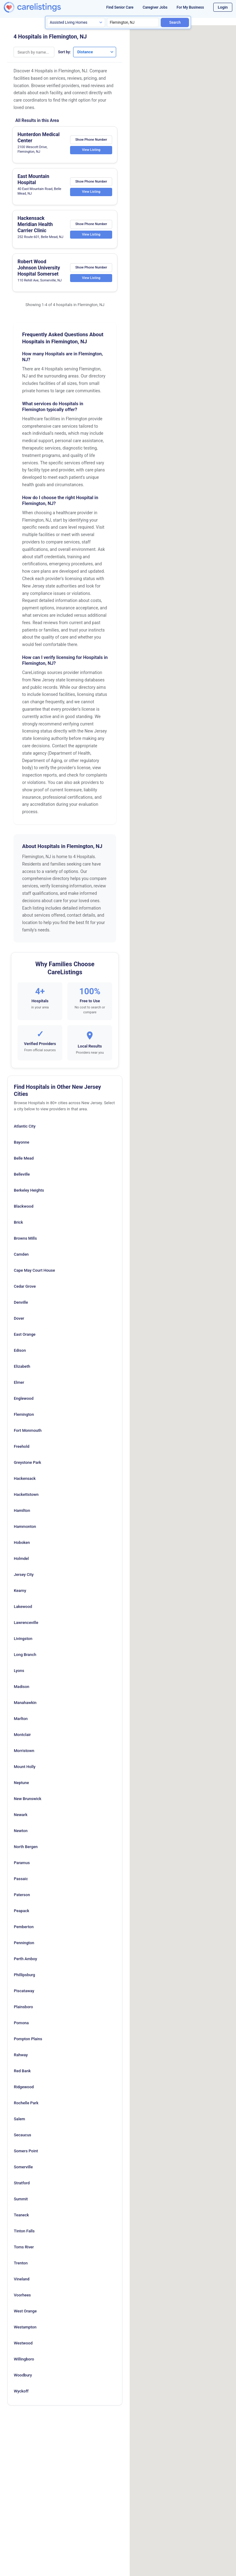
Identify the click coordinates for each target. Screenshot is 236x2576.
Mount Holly (24, 1766)
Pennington (24, 1942)
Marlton (21, 1718)
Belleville (22, 1174)
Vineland (22, 2279)
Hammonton (25, 1526)
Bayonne (21, 1142)
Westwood (23, 2343)
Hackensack (25, 1478)
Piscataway (24, 1991)
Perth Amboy (25, 1958)
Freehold (22, 1446)
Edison (20, 1350)
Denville (21, 1302)
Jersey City (23, 1574)
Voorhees (22, 2295)
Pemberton (23, 1926)
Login (223, 7)
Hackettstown (26, 1494)
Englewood (23, 1398)
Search (175, 22)
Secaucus (22, 2135)
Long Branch (25, 1654)
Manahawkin (25, 1702)
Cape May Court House (34, 1270)
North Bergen (26, 1846)
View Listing (91, 150)
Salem (19, 2119)
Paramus (22, 1862)
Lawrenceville (26, 1622)
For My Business (190, 7)
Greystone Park (27, 1462)
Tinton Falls (24, 2231)
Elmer (19, 1382)
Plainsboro (23, 2007)
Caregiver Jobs (155, 7)
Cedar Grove (25, 1286)
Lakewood (23, 1606)
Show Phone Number (91, 139)
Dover (19, 1318)
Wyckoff (21, 2391)
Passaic (21, 1878)
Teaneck (21, 2215)
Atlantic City (25, 1126)
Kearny (20, 1590)
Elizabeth (22, 1366)
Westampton (25, 2327)
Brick (18, 1222)
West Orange (25, 2311)
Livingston (23, 1638)
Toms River (24, 2247)
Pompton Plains (28, 2039)
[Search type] (76, 22)
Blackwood (23, 1206)
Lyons (19, 1670)
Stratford (22, 2183)
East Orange (25, 1334)
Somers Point (26, 2151)
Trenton (21, 2263)
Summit (21, 2199)
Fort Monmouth (27, 1430)
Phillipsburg (24, 1974)
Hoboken (22, 1542)
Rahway (21, 2055)
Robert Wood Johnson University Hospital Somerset (39, 268)
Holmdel (21, 1558)
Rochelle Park (26, 2103)
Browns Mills (25, 1238)
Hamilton (22, 1510)
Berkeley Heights (29, 1190)
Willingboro (24, 2359)
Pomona (21, 2023)
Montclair (22, 1734)
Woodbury (23, 2375)
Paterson (22, 1894)
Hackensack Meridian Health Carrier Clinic (35, 224)
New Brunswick (27, 1798)
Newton (21, 1830)
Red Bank (22, 2071)
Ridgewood (24, 2087)
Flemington (24, 1414)
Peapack (21, 1910)
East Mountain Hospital (33, 179)
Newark (20, 1814)
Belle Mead (24, 1158)
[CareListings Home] (42, 7)
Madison (21, 1686)
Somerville (23, 2167)
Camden (21, 1254)
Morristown (24, 1750)
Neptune (21, 1782)
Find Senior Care (119, 7)
